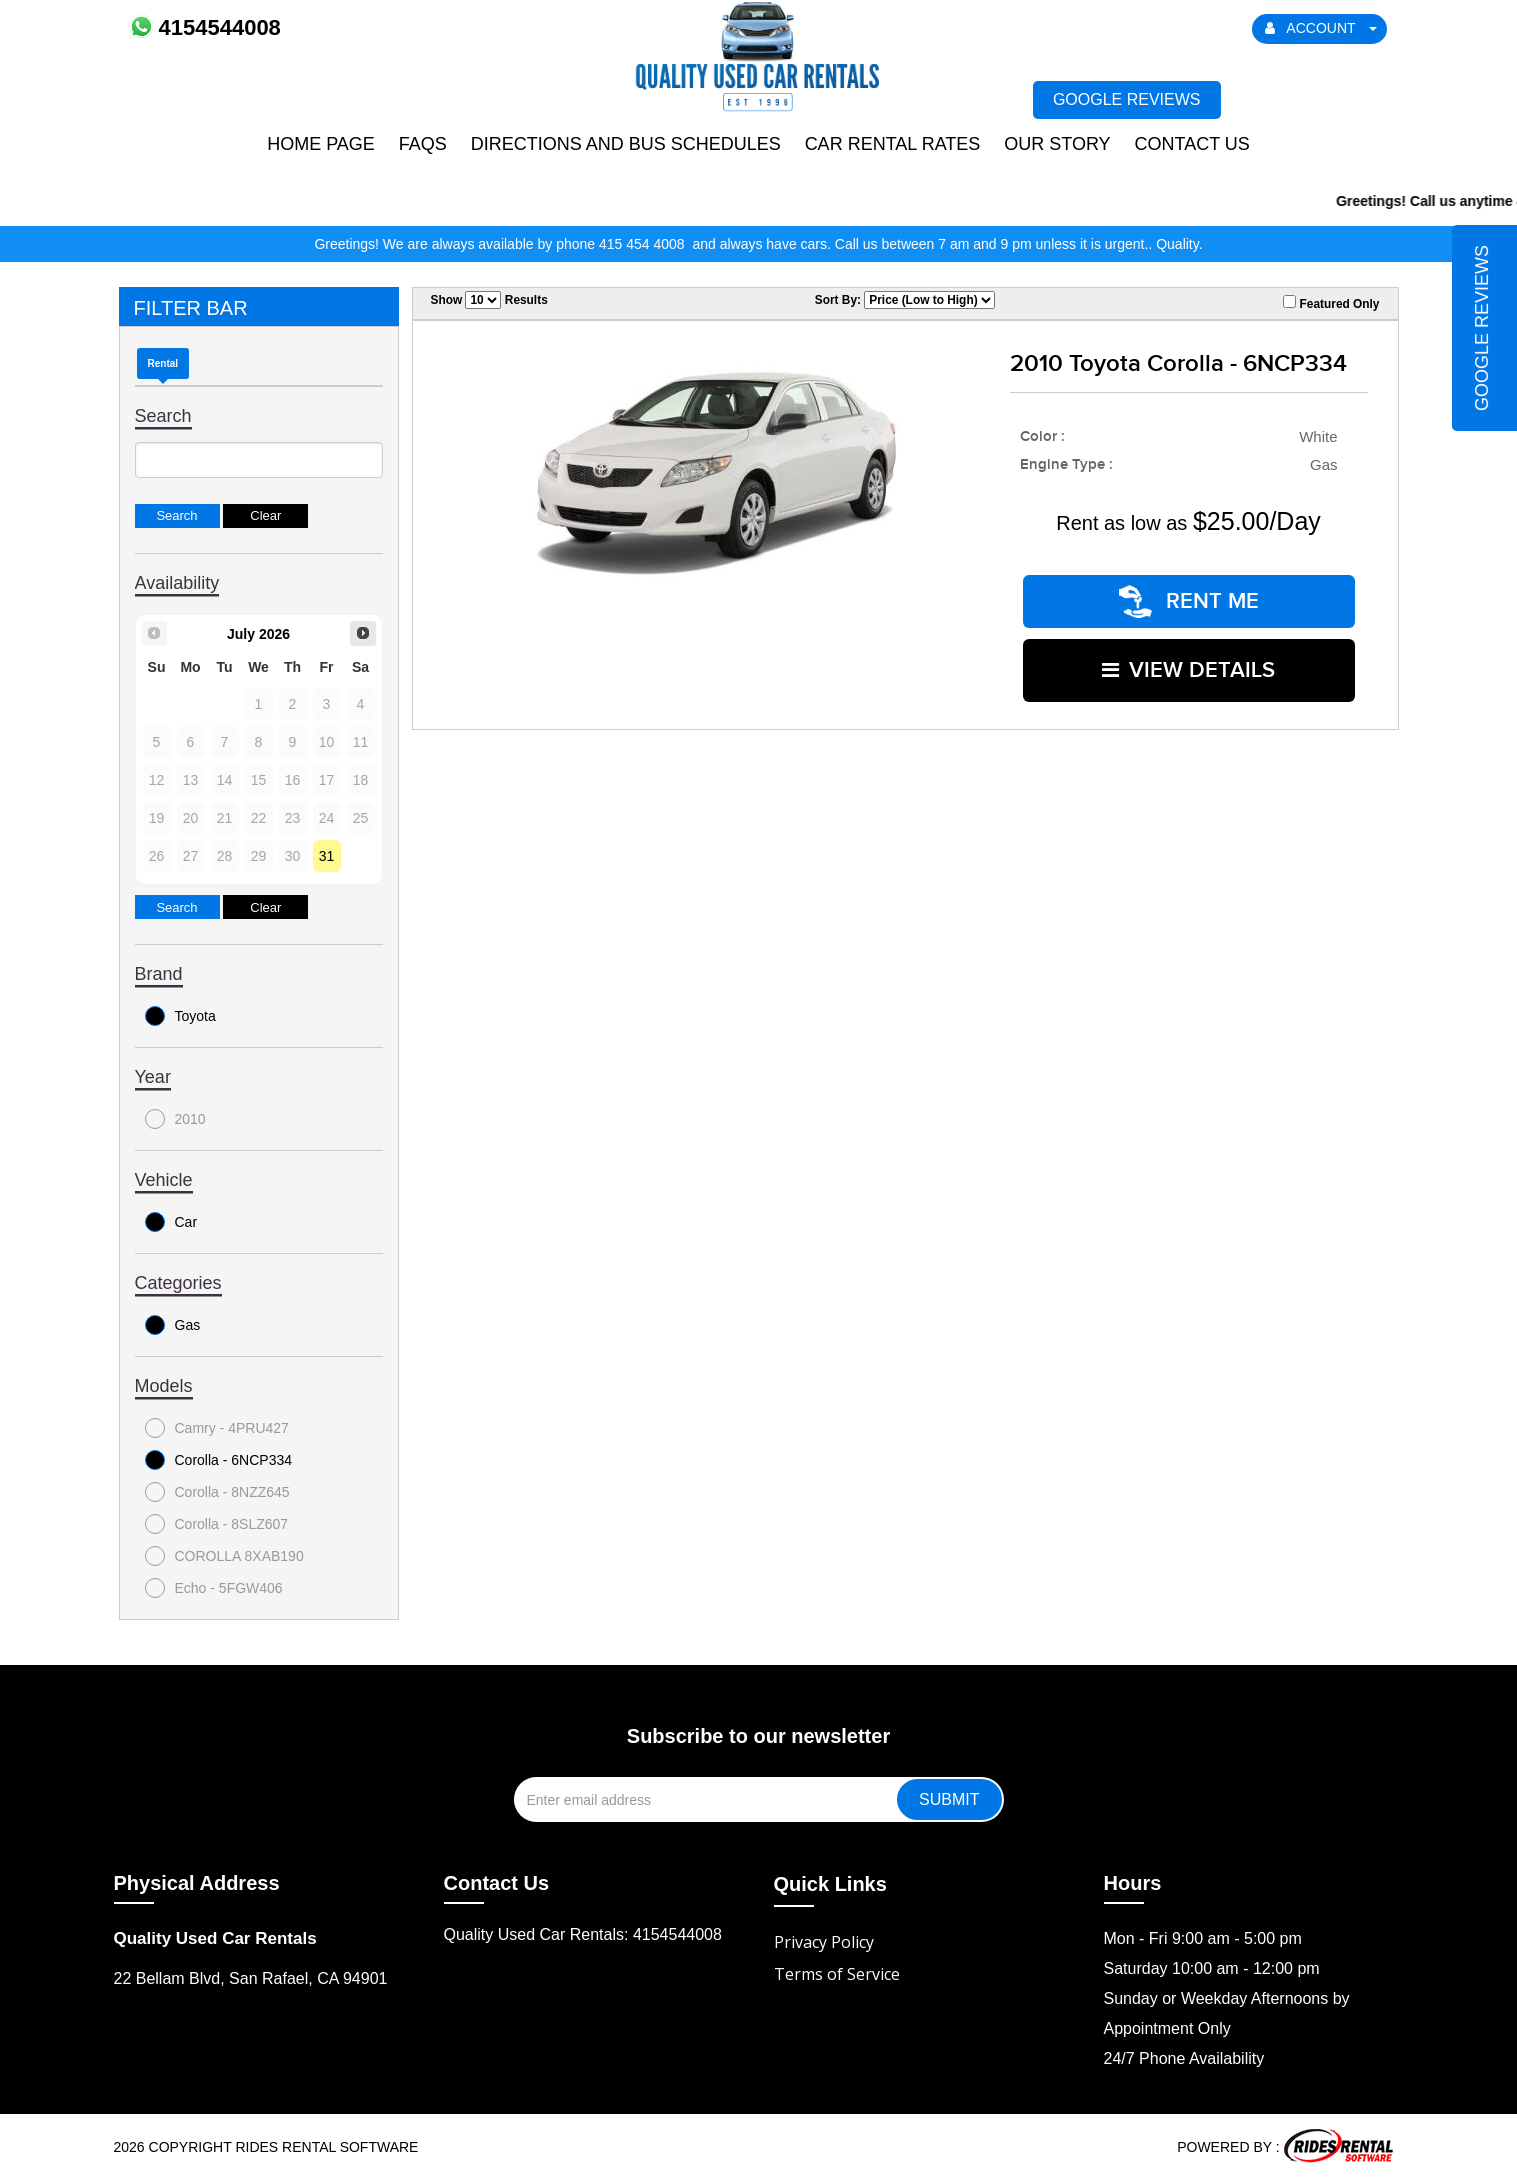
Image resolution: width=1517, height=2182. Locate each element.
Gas (173, 1325)
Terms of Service (837, 1974)
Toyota (180, 1016)
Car (171, 1222)
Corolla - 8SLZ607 (217, 1524)
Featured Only (1331, 303)
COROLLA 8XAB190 (224, 1556)
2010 (175, 1119)
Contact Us (1191, 144)
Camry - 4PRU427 (217, 1428)
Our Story (1057, 144)
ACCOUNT (1321, 28)
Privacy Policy (824, 1942)
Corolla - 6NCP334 (219, 1460)
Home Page (321, 144)
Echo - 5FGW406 (214, 1588)
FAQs (423, 144)
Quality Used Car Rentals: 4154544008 (583, 1934)
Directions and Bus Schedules (626, 144)
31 (327, 856)
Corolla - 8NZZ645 (217, 1492)
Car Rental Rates (893, 144)
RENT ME (1189, 600)
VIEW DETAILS (1188, 668)
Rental (163, 363)
